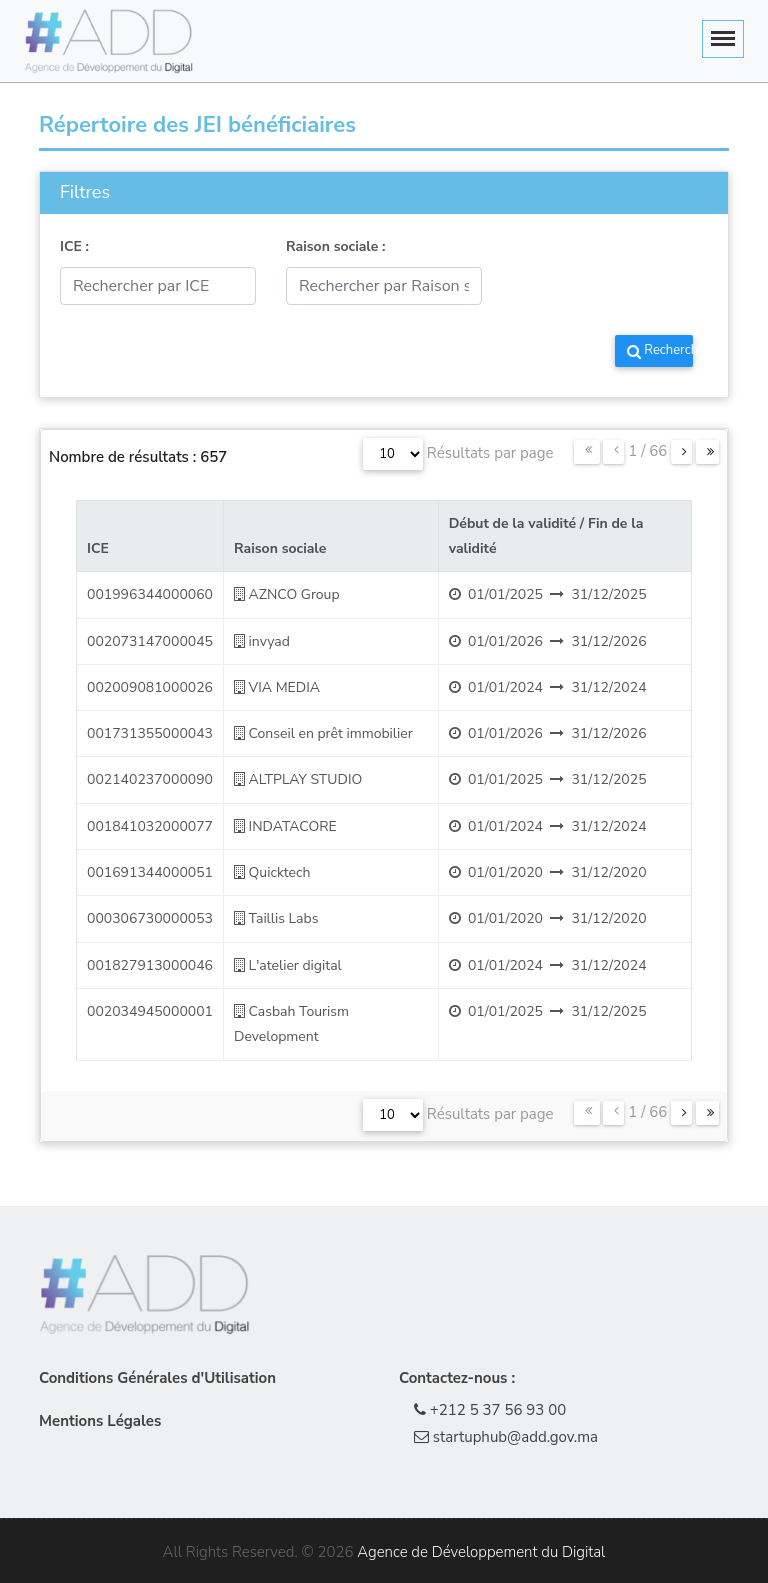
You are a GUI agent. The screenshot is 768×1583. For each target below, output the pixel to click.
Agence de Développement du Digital (481, 1552)
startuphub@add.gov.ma (506, 1437)
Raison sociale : (336, 246)
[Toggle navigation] (723, 39)
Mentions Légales (100, 1421)
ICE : (74, 246)
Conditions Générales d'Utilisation (157, 1378)
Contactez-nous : (457, 1378)
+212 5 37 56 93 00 (490, 1410)
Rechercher (660, 350)
